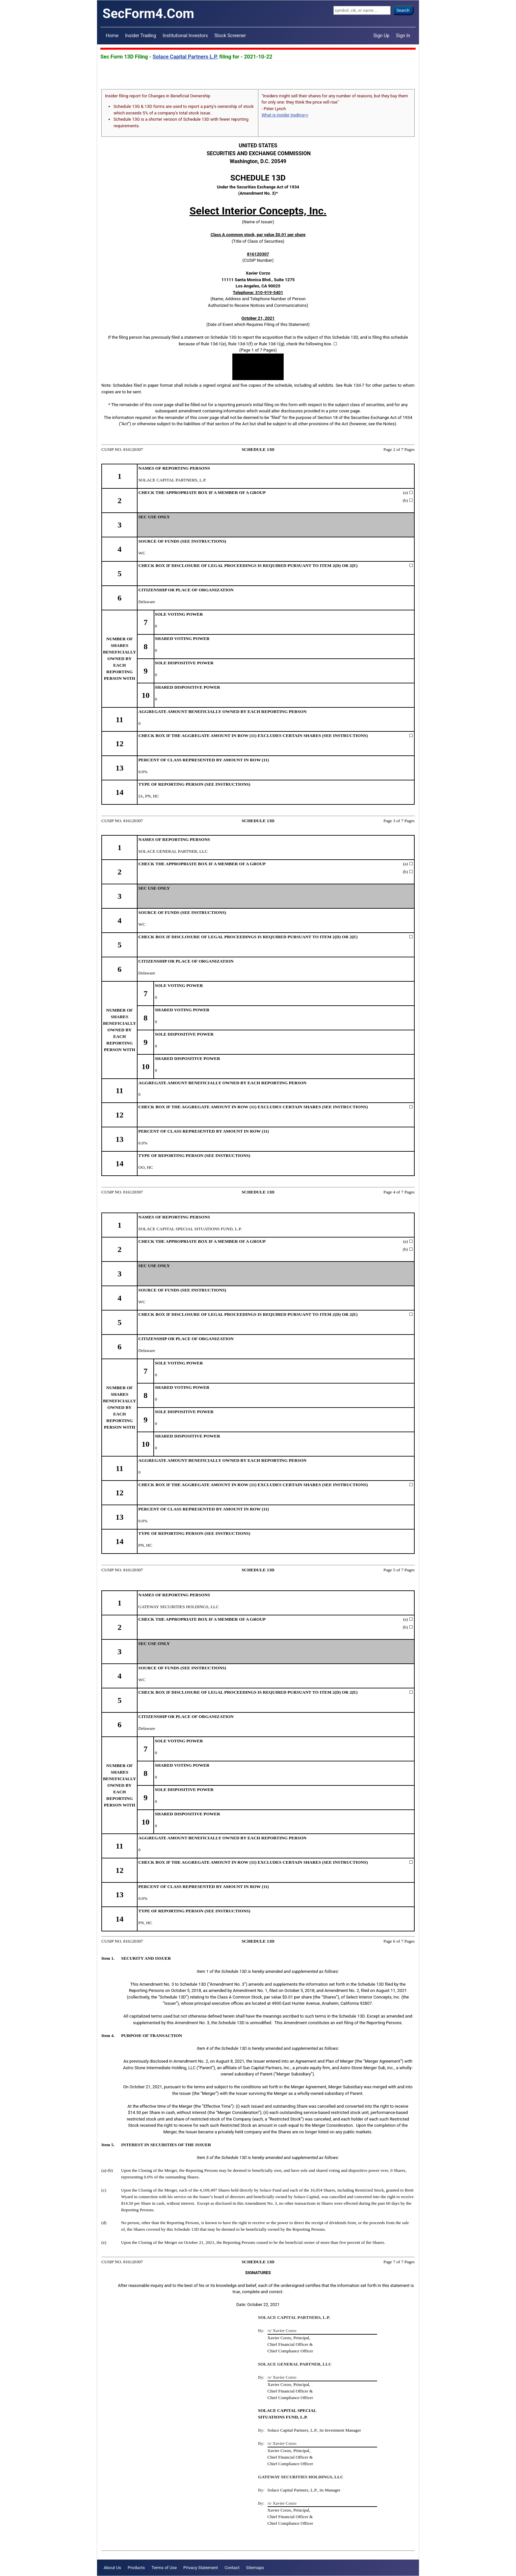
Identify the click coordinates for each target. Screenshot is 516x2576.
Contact (231, 2567)
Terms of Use (164, 2567)
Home (112, 35)
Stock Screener (230, 35)
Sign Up (382, 35)
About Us (112, 2567)
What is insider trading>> (285, 114)
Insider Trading (140, 35)
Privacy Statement (200, 2567)
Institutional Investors (185, 35)
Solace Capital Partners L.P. (185, 57)
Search (403, 10)
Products (136, 2567)
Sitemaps (255, 2567)
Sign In (403, 35)
